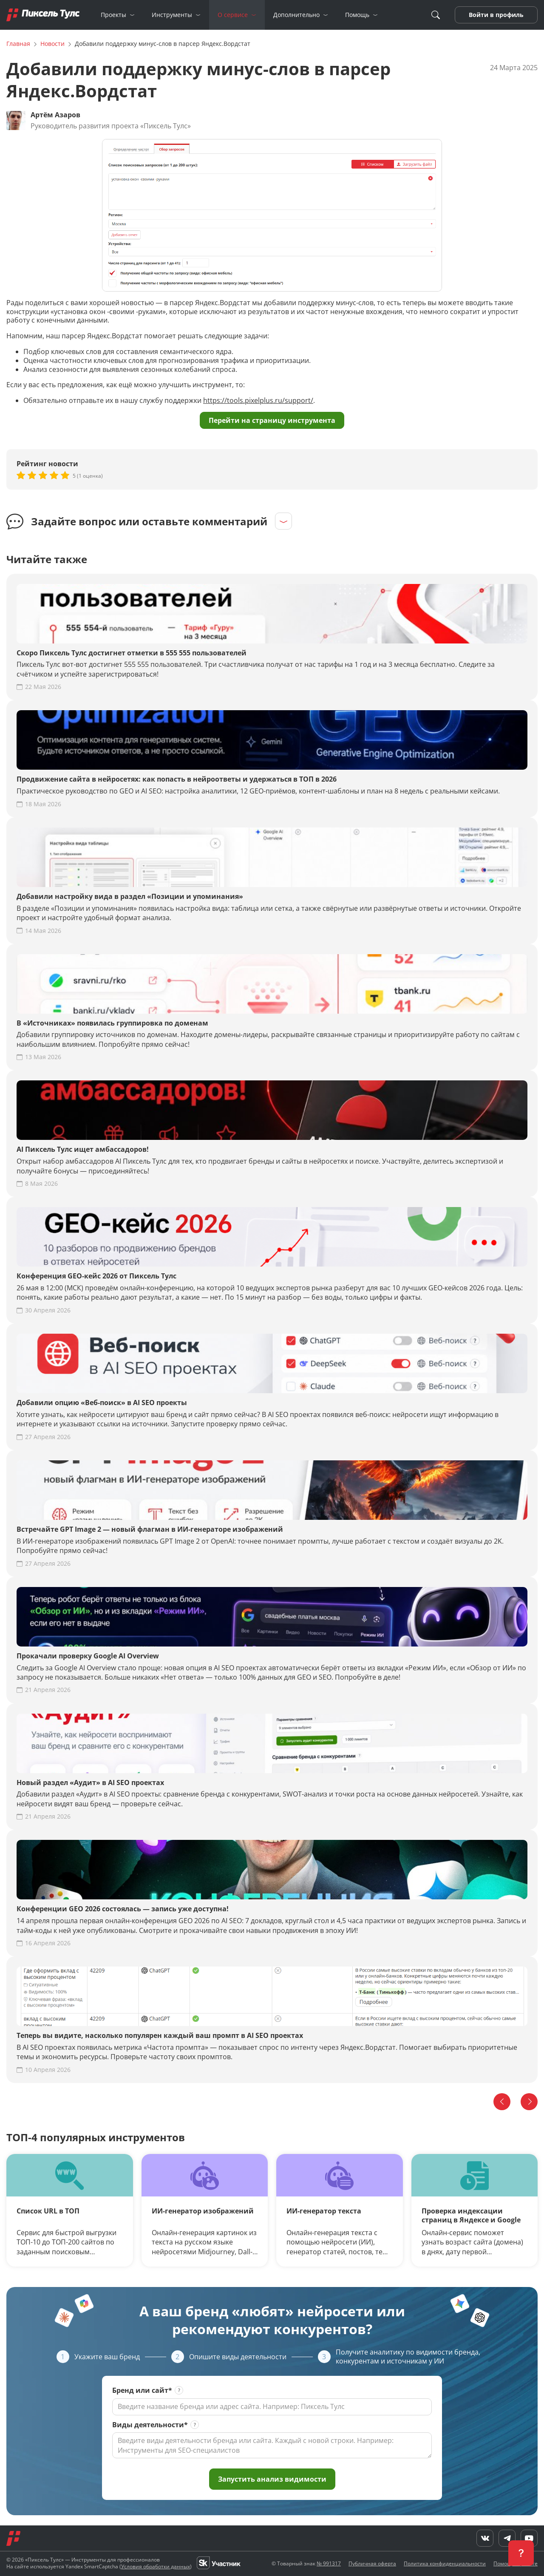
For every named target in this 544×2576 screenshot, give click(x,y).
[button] (521, 2553)
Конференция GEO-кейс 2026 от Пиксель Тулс (96, 1276)
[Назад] (501, 2101)
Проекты (113, 15)
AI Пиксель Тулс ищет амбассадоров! (83, 1149)
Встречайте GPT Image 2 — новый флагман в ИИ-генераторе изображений (150, 1529)
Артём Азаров (55, 115)
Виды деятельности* (150, 2424)
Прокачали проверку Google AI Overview (88, 1656)
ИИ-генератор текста (323, 2211)
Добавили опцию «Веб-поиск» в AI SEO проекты (102, 1402)
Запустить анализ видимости (272, 2479)
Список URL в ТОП (48, 2211)
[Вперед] (529, 2101)
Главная (18, 44)
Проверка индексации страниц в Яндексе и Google (471, 2216)
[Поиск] (435, 15)
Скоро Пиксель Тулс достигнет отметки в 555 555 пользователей (131, 653)
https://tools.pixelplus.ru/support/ (258, 400)
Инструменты (172, 15)
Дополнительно (296, 15)
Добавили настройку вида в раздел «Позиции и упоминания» (130, 896)
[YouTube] (50, 2558)
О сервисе (233, 15)
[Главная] (42, 15)
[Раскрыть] (283, 521)
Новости (52, 44)
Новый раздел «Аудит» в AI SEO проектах (90, 1782)
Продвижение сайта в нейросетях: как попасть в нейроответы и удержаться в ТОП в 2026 (177, 779)
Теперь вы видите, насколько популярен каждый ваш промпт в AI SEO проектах (160, 2035)
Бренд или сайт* (142, 2390)
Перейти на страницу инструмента (272, 420)
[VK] (13, 2558)
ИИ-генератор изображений (203, 2211)
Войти (478, 15)
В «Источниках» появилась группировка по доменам (112, 1023)
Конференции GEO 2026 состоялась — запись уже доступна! (123, 1908)
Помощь (357, 15)
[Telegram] (31, 2558)
